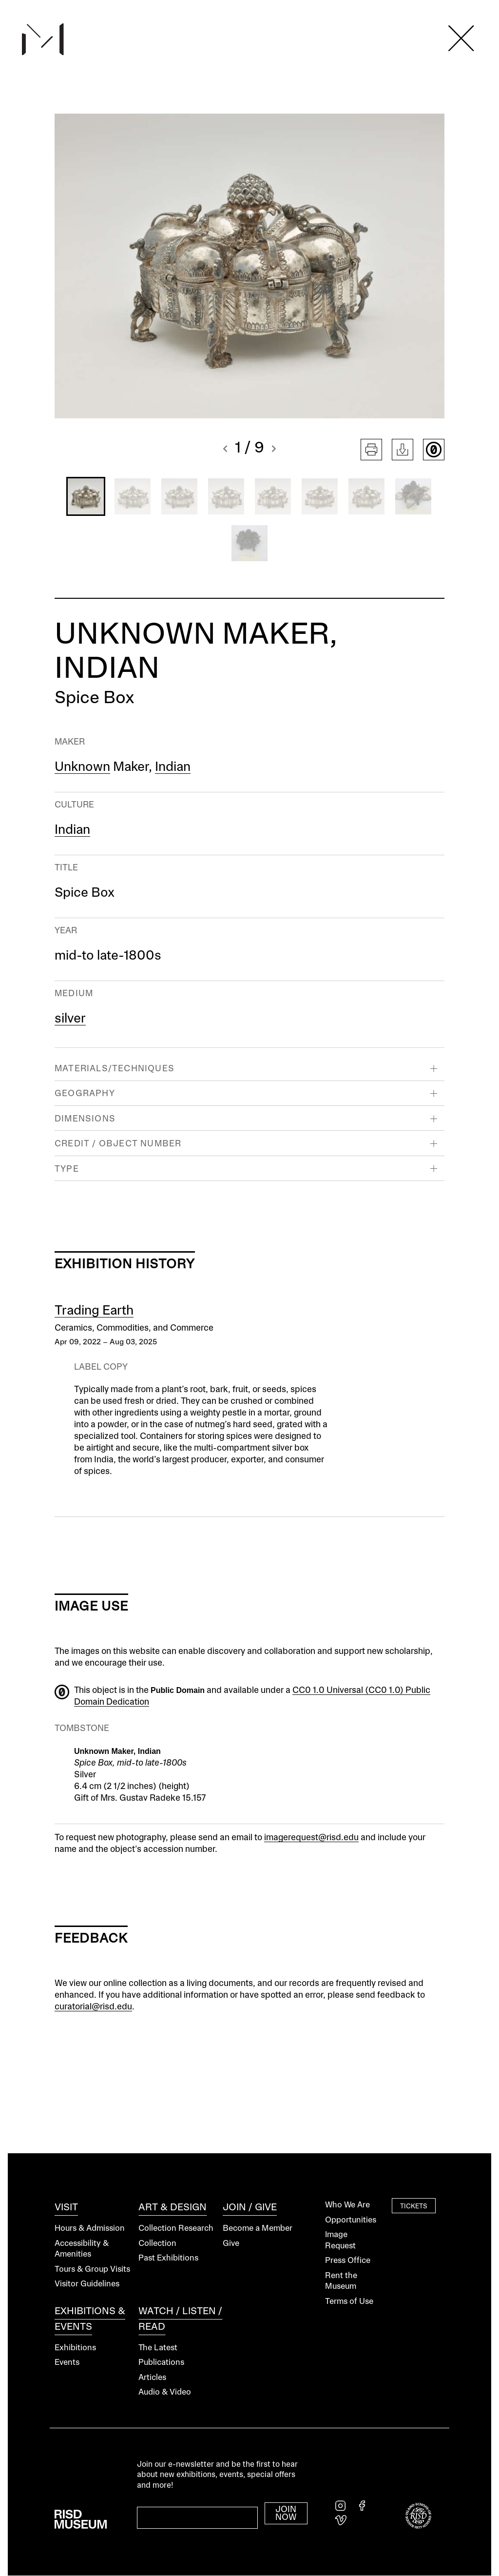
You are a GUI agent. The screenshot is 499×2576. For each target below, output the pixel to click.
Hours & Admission (90, 2228)
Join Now (286, 2513)
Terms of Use (349, 2301)
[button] (225, 450)
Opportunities (350, 2220)
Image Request (340, 2240)
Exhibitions (75, 2348)
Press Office (347, 2260)
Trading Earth (94, 1311)
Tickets (413, 2206)
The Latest (157, 2348)
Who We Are (347, 2205)
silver (70, 1019)
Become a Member (257, 2228)
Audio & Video (164, 2392)
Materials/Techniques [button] (114, 1069)
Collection (157, 2243)
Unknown (82, 767)
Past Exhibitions (168, 2258)
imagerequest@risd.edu (311, 1838)
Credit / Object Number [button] (118, 1144)
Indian (173, 767)
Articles (152, 2377)
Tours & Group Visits (92, 2269)
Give (231, 2243)
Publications (161, 2362)
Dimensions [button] (85, 1119)
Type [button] (67, 1169)
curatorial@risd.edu (93, 2007)
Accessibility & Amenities (82, 2249)
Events (67, 2362)
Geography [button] (85, 1094)
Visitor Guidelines (87, 2284)
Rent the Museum (341, 2281)
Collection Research (175, 2228)
